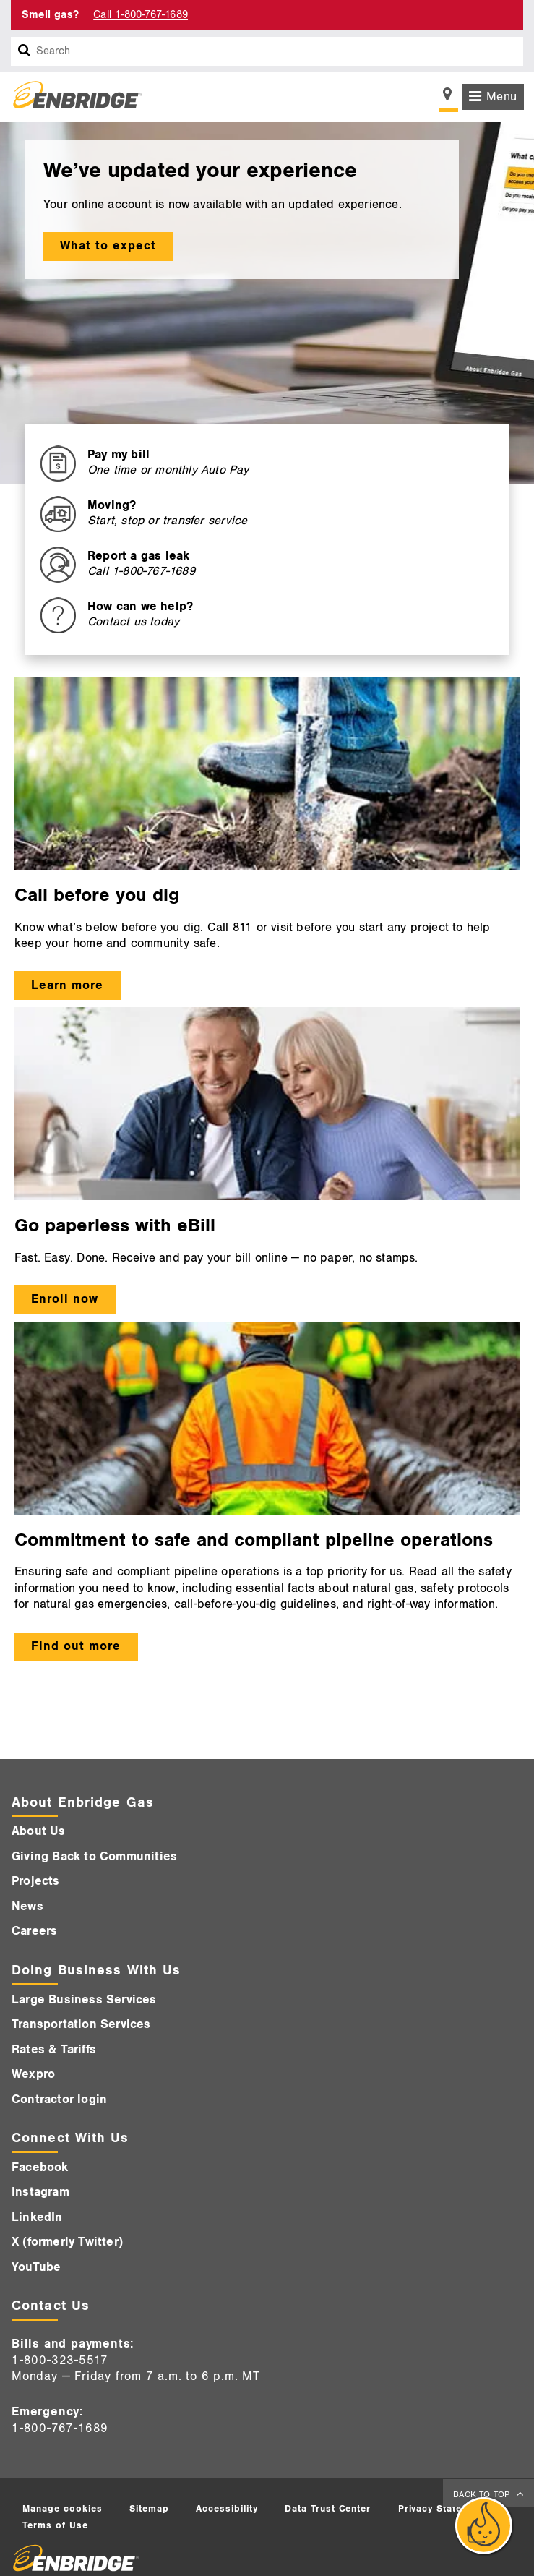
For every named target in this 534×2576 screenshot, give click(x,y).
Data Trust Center (328, 2509)
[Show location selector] (448, 98)
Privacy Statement (442, 2509)
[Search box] (24, 51)
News (27, 1906)
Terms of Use (55, 2525)
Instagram (40, 2192)
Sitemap (149, 2509)
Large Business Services (84, 2000)
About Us (39, 1831)
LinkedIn (37, 2217)
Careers (34, 1931)
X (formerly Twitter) (67, 2242)
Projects (36, 1881)
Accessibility (227, 2509)
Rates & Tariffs (54, 2049)
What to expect (108, 246)
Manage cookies (62, 2509)
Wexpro (33, 2074)
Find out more (76, 1646)
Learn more (67, 985)
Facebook (40, 2167)
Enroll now (64, 1299)
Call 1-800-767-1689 (140, 15)
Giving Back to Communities (94, 1856)
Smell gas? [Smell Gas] (50, 15)
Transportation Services (81, 2024)
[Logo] (72, 96)
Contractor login (59, 2099)
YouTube (36, 2267)
